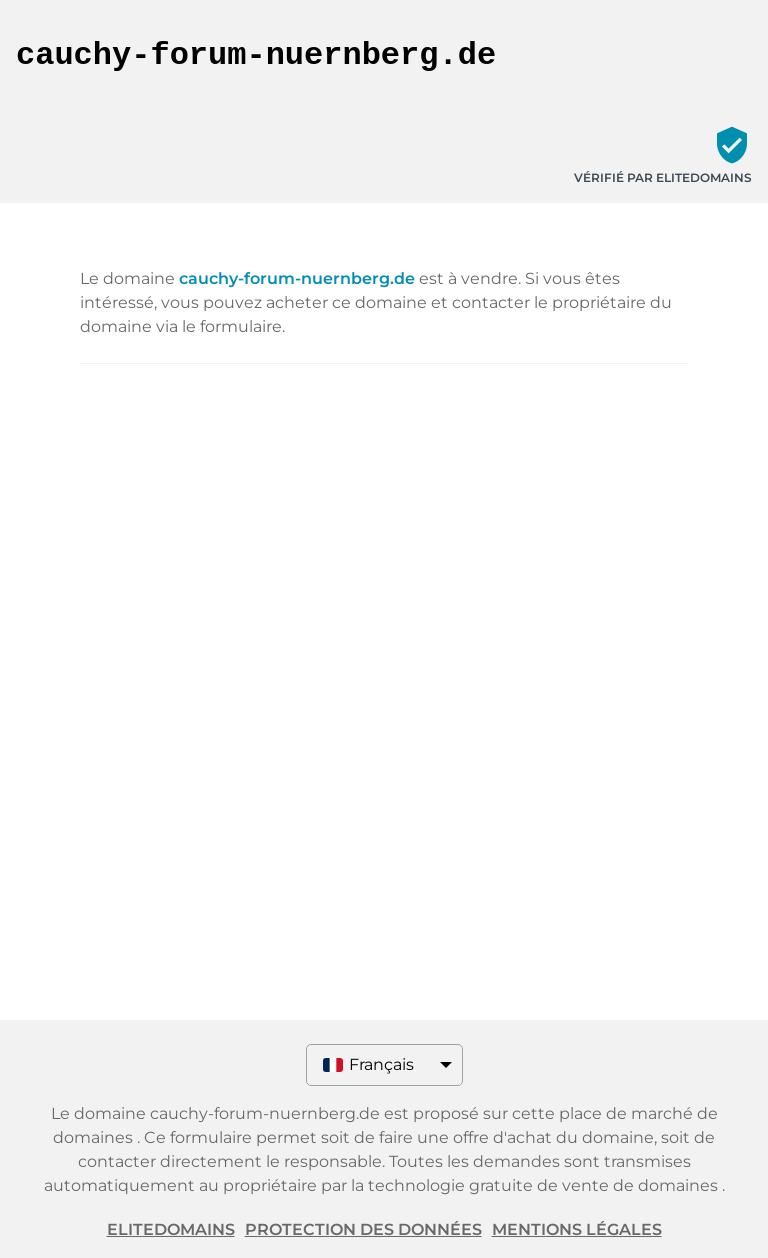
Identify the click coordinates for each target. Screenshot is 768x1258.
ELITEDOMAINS (171, 1229)
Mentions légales (577, 1229)
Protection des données (363, 1229)
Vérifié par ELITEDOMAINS (663, 177)
